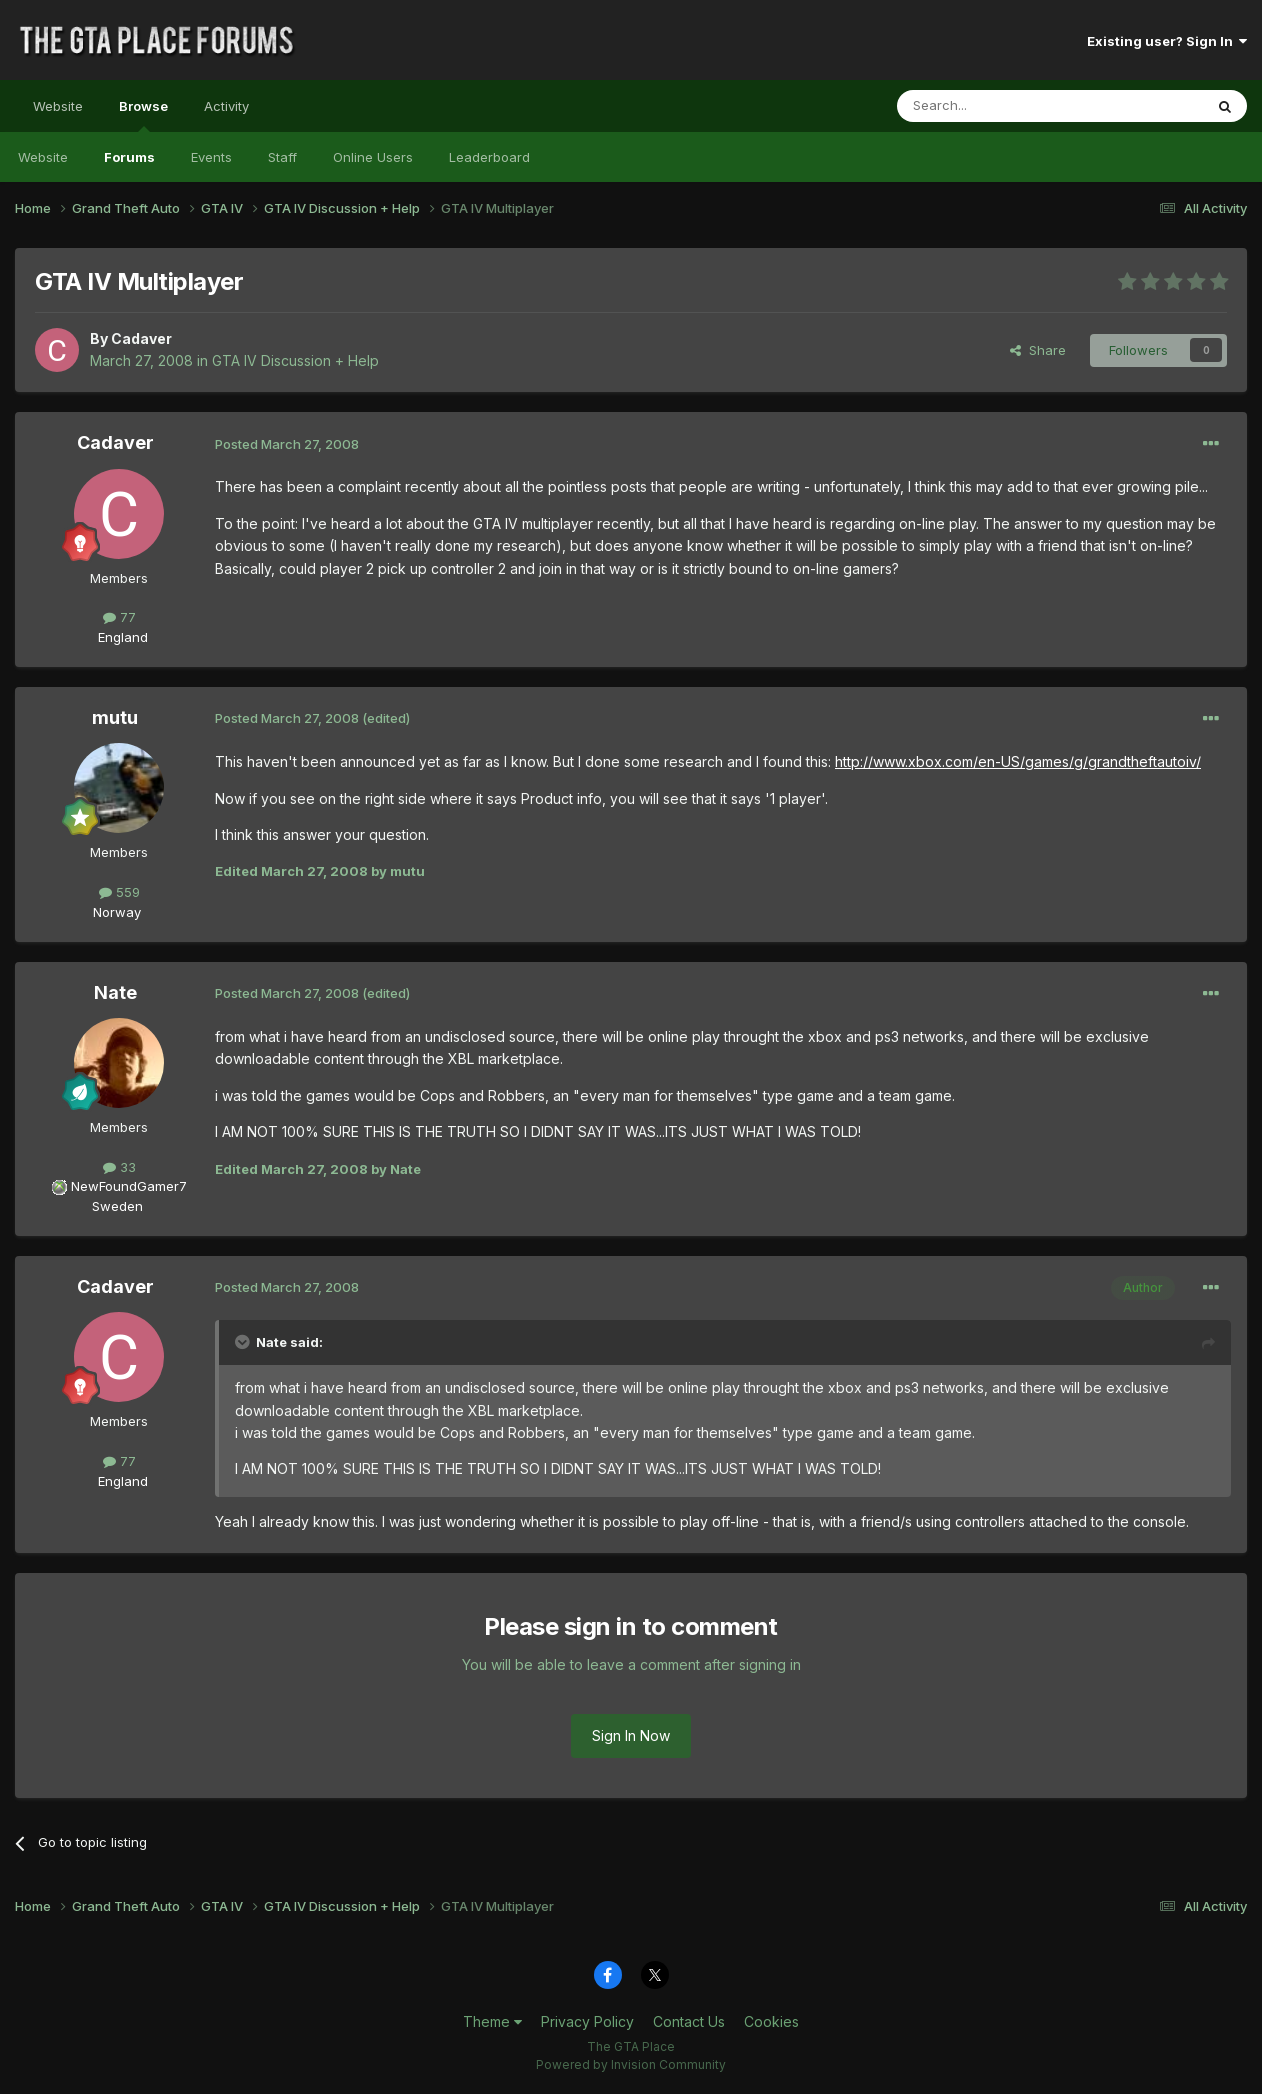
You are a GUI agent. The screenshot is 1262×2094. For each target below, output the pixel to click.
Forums (129, 157)
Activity (226, 106)
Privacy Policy (587, 2021)
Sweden (117, 1206)
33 (119, 1167)
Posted (287, 444)
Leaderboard (489, 157)
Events (211, 157)
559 (119, 892)
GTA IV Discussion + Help (295, 360)
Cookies (771, 2021)
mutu (115, 717)
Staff (282, 157)
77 (119, 617)
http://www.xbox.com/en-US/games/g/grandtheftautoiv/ (1018, 761)
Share (1038, 350)
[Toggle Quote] (244, 1342)
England (117, 637)
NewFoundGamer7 (129, 1186)
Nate (115, 992)
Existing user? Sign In (1167, 41)
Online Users (373, 157)
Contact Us (689, 2021)
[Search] (999, 106)
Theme (492, 2021)
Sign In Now (631, 1735)
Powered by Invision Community (631, 2064)
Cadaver (141, 338)
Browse (143, 115)
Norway (117, 912)
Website (58, 106)
